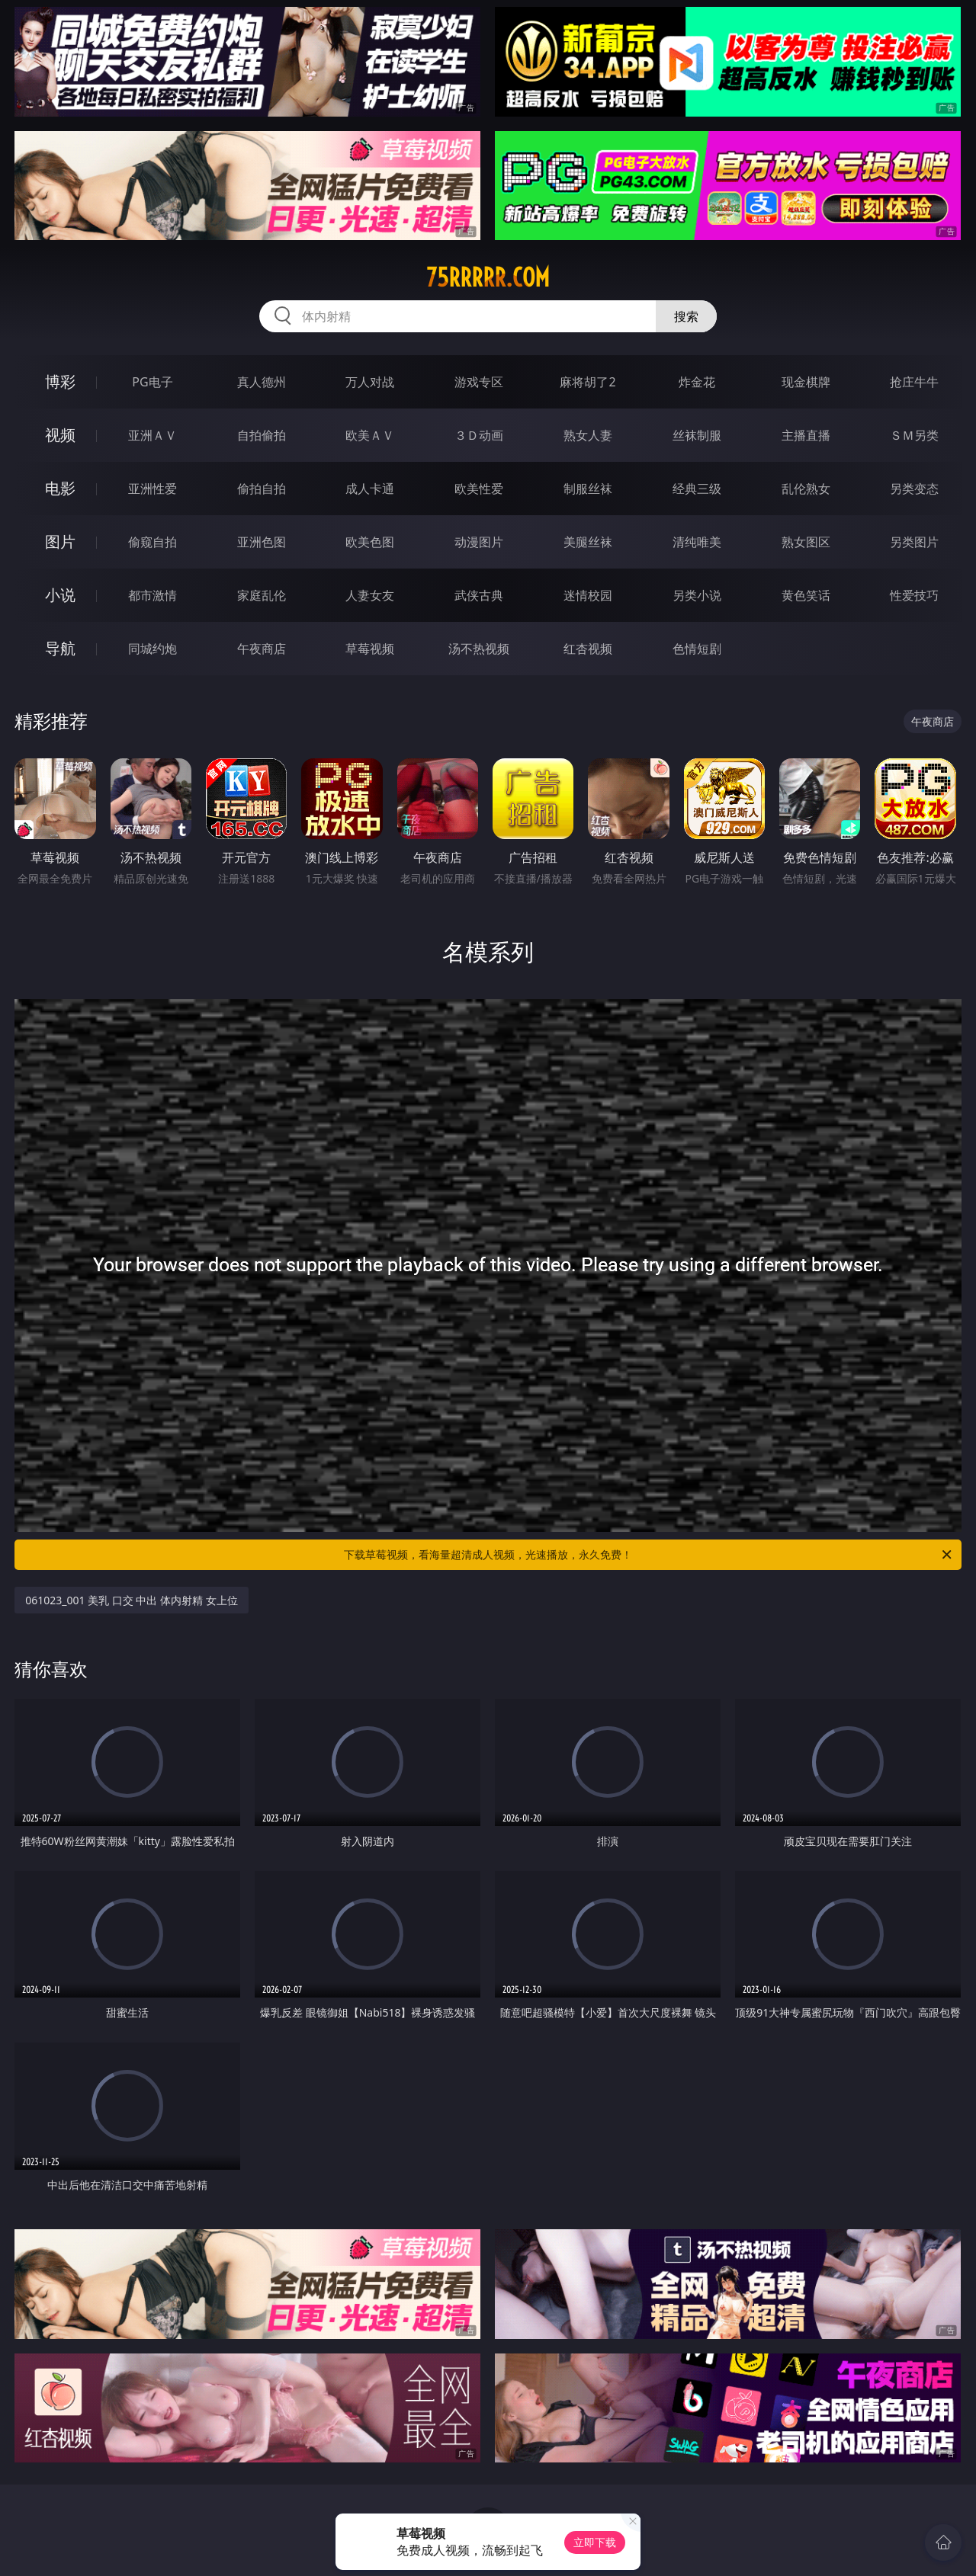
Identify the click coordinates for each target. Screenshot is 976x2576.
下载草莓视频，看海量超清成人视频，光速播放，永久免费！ (649, 1555)
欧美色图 (369, 541)
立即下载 (594, 2542)
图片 (60, 541)
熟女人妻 (587, 435)
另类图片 (914, 541)
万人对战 (369, 381)
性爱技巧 (914, 595)
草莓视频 (369, 648)
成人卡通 (369, 488)
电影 (60, 488)
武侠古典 (478, 595)
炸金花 (697, 381)
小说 (60, 595)
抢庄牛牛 (914, 381)
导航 (60, 648)
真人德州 (261, 381)
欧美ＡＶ (369, 435)
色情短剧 (697, 648)
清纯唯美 (697, 541)
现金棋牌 (806, 381)
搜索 (686, 316)
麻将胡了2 (587, 381)
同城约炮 (152, 648)
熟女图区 (806, 541)
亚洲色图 (261, 541)
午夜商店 (261, 648)
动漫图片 (478, 541)
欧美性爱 (478, 488)
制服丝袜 (587, 488)
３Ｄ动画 (478, 435)
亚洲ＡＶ (152, 435)
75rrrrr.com (488, 277)
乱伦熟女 (806, 488)
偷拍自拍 (261, 488)
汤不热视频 (478, 648)
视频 (60, 435)
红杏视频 (587, 648)
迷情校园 (587, 595)
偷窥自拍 (152, 541)
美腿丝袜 (587, 541)
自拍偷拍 (261, 435)
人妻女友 (369, 595)
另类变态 (914, 488)
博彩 (60, 381)
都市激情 (152, 595)
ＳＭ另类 (914, 435)
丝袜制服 (697, 435)
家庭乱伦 (261, 595)
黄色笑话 (806, 595)
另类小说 (697, 595)
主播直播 (806, 435)
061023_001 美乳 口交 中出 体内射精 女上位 (131, 1600)
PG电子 (152, 381)
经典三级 (697, 488)
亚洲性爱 (152, 488)
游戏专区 (478, 381)
